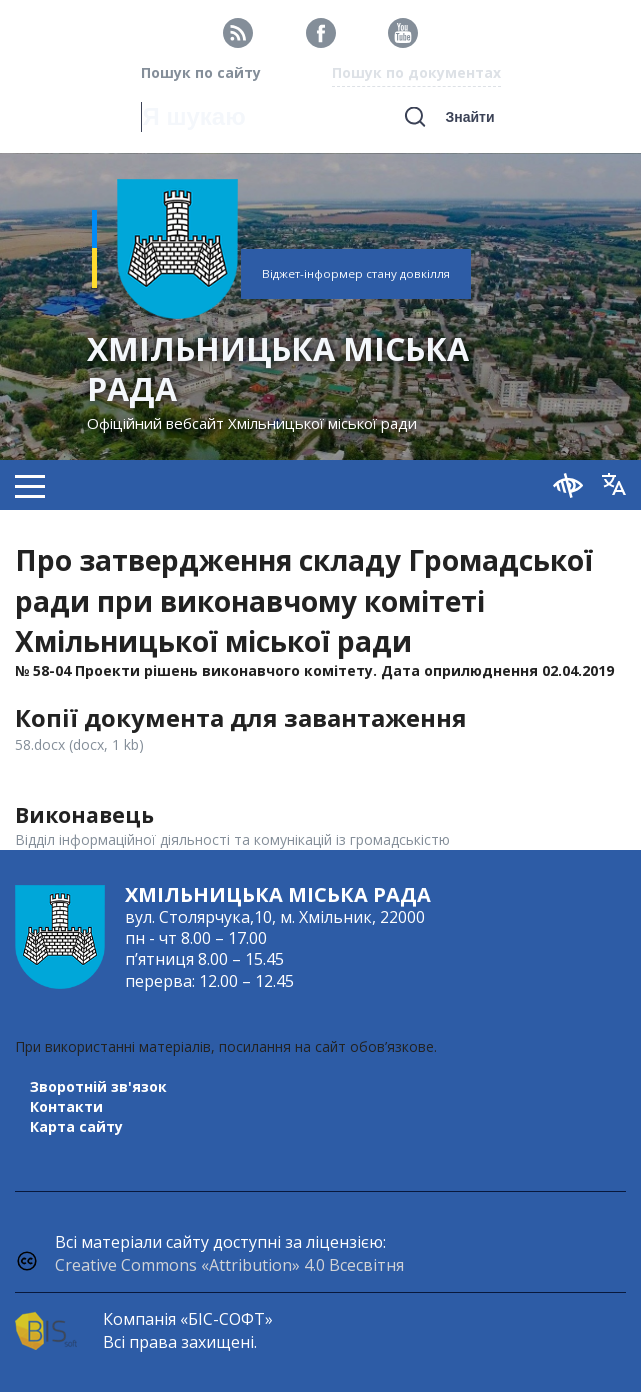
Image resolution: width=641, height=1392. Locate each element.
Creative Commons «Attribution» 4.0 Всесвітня (229, 1265)
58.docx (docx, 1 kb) (79, 744)
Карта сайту (76, 1126)
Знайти (469, 117)
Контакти (66, 1106)
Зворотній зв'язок (98, 1086)
